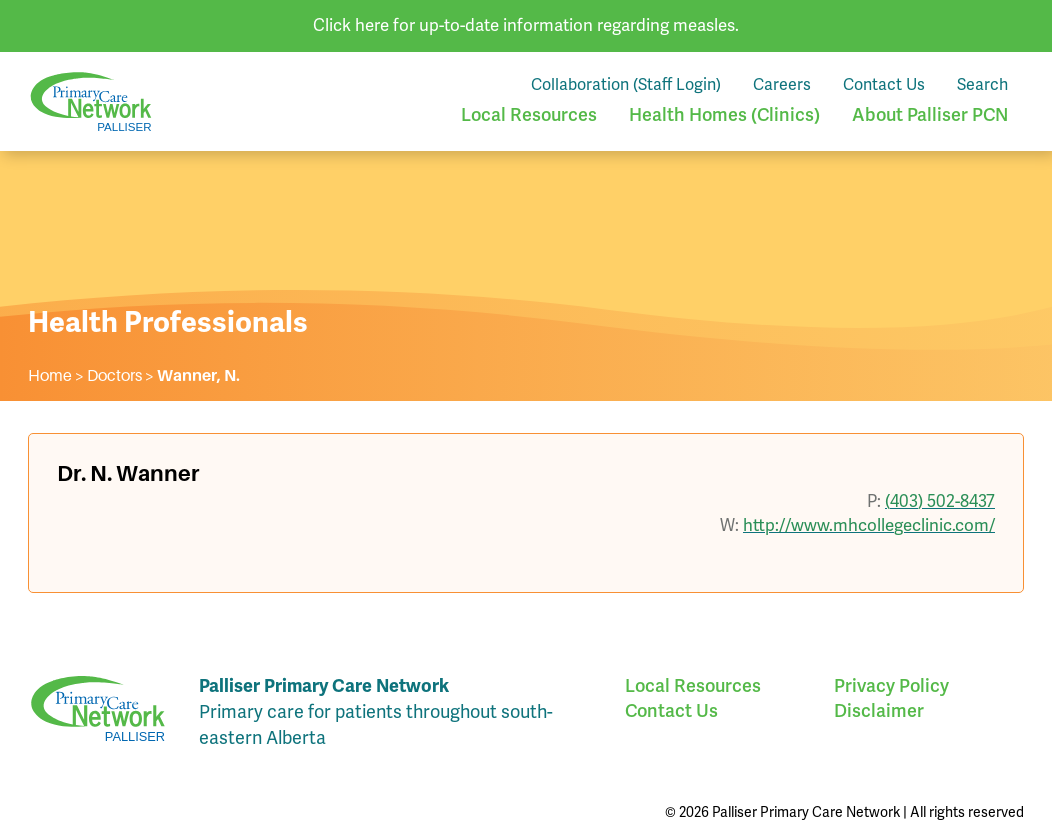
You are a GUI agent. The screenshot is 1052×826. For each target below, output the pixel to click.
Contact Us (884, 84)
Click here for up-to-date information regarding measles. (526, 25)
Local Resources (529, 114)
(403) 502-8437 (940, 501)
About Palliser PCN (930, 114)
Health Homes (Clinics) (724, 114)
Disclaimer (879, 710)
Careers (782, 84)
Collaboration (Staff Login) (626, 84)
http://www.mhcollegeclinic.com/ (869, 525)
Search (982, 84)
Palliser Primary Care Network (91, 101)
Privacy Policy (891, 685)
